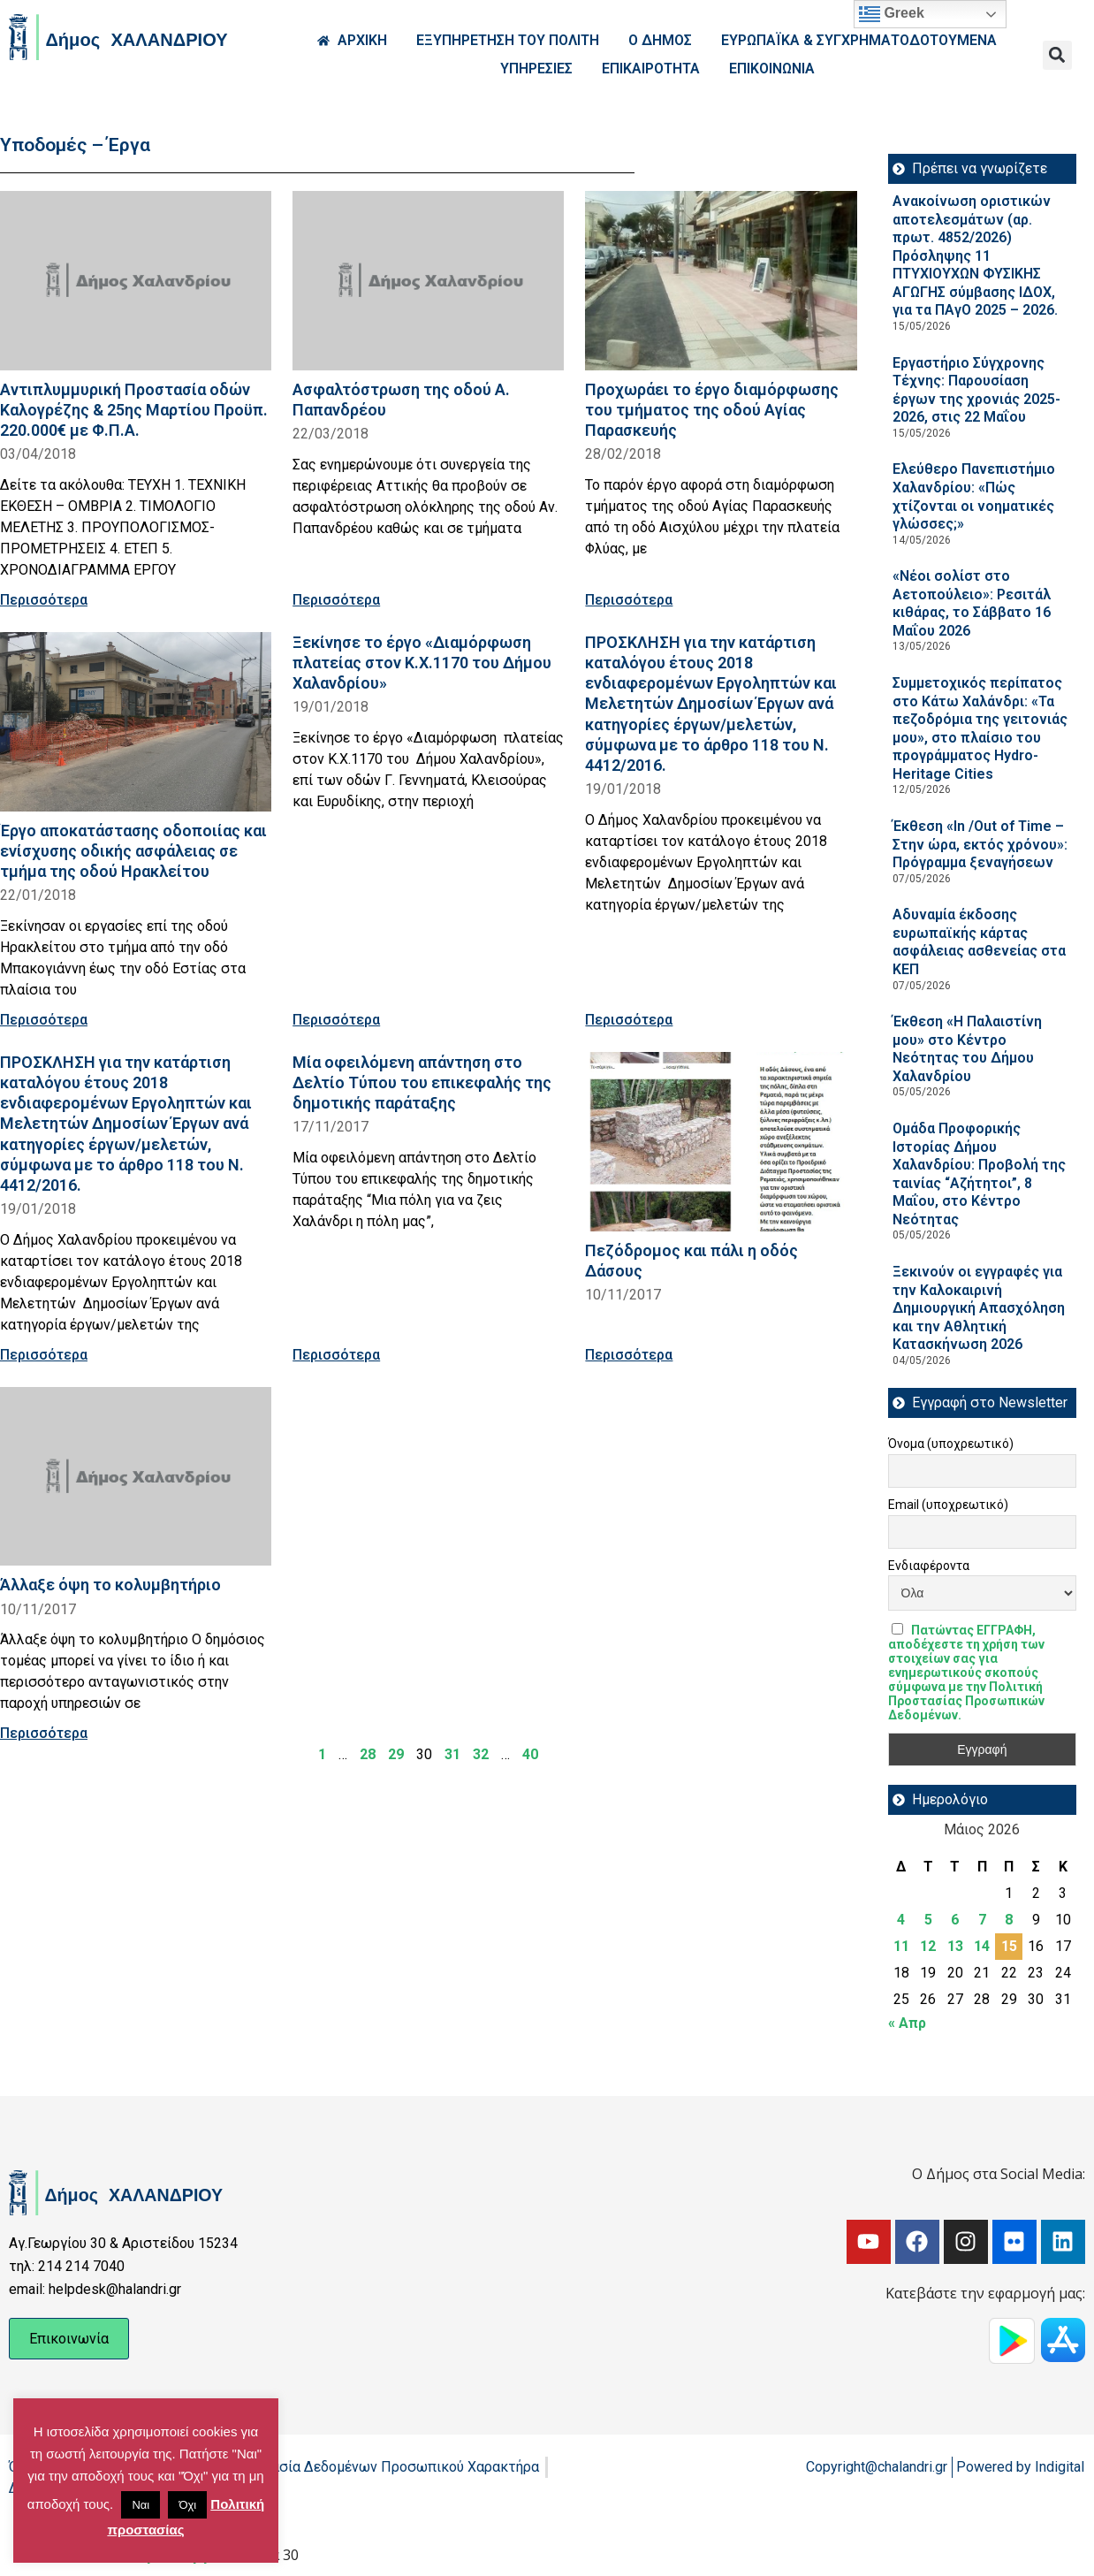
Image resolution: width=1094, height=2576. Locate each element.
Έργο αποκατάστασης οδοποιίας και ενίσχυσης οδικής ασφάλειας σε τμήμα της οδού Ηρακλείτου (133, 850)
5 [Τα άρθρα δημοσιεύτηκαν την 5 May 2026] (928, 1919)
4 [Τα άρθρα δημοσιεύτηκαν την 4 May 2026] (901, 1919)
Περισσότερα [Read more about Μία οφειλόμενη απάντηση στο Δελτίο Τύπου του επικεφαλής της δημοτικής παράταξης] (336, 1354)
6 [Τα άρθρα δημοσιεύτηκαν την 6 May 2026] (955, 1919)
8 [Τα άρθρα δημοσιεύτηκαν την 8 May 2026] (1009, 1919)
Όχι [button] (187, 2504)
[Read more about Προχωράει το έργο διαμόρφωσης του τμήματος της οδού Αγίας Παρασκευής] (720, 280)
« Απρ (907, 2023)
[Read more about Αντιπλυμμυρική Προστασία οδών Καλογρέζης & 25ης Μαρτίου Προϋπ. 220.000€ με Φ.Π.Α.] (135, 280)
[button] (1057, 55)
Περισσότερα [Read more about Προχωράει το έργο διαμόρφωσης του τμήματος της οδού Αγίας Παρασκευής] (628, 599)
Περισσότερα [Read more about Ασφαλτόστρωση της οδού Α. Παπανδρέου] (336, 599)
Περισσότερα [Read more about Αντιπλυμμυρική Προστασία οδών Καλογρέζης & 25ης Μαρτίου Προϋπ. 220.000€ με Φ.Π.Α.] (43, 599)
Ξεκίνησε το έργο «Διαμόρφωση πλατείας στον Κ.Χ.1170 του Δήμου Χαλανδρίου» (421, 662)
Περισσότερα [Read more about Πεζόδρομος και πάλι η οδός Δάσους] (628, 1354)
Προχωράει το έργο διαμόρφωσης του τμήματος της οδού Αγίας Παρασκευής (712, 409)
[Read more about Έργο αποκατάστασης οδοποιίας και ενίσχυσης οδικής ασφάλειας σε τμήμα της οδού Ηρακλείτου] (135, 722)
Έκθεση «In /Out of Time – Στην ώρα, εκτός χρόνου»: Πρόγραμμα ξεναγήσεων (980, 844)
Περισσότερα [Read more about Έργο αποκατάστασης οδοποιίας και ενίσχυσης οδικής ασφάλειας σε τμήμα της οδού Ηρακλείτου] (43, 1019)
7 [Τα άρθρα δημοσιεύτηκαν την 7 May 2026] (982, 1919)
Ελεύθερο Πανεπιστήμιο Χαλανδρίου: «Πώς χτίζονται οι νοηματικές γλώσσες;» (974, 496)
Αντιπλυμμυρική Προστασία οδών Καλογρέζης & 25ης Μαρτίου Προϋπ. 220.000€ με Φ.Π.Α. (134, 409)
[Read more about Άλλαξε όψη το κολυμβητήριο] (135, 1476)
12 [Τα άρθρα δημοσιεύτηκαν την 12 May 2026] (928, 1946)
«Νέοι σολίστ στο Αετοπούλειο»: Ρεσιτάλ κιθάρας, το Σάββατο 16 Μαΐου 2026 (972, 603)
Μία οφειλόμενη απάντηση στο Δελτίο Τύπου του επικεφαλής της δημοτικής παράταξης (421, 1082)
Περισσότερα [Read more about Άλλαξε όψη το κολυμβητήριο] (43, 1733)
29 (396, 1754)
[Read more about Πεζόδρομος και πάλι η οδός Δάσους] (720, 1141)
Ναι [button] (140, 2504)
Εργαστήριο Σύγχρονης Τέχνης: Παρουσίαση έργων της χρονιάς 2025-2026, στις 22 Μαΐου (976, 390)
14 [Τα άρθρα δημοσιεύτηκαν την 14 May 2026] (982, 1946)
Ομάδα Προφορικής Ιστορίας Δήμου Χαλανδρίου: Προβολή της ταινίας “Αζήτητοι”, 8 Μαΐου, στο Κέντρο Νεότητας (979, 1174)
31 (452, 1754)
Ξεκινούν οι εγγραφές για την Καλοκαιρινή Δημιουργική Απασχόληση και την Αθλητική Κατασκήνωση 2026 (979, 1308)
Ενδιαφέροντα (928, 1566)
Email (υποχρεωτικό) (948, 1505)
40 (530, 1754)
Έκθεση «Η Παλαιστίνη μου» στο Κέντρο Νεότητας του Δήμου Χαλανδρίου (967, 1049)
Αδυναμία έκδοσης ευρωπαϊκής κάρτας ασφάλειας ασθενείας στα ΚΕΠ (979, 942)
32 (481, 1754)
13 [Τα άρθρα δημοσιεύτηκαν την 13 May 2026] (955, 1946)
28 (368, 1754)
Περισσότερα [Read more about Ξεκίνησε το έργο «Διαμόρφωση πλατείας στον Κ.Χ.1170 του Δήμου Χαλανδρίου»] (336, 1019)
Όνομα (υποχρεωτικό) (951, 1444)
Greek (891, 14)
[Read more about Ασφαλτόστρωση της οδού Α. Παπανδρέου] (428, 280)
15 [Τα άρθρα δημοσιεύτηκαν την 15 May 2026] (1009, 1946)
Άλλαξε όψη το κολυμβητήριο (110, 1584)
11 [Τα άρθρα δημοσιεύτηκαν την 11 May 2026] (901, 1946)
